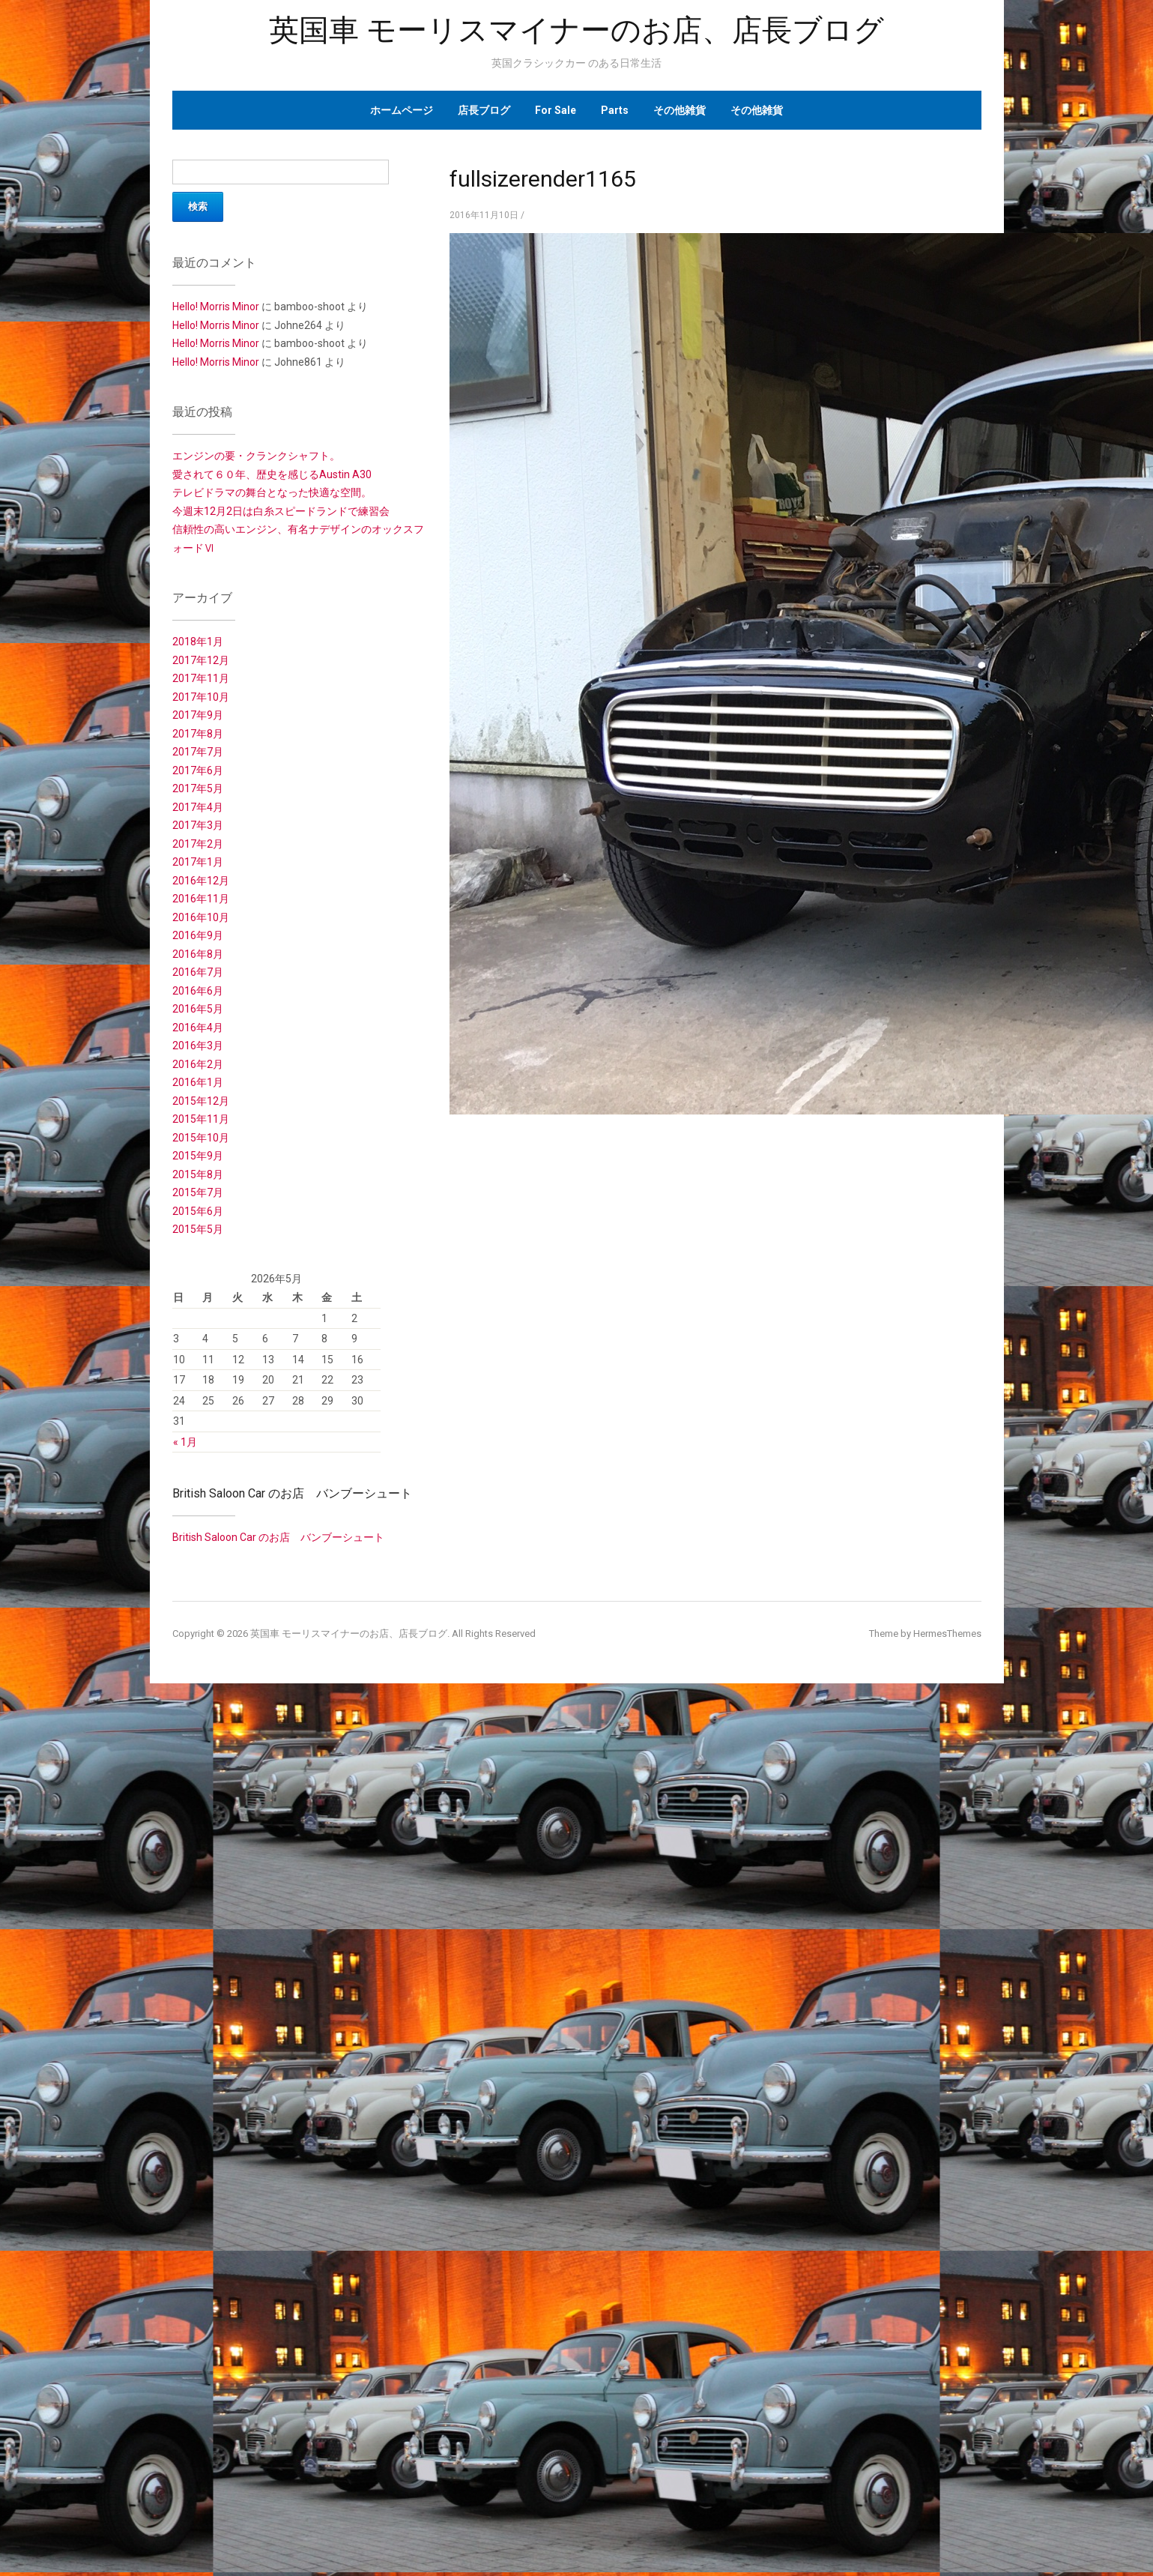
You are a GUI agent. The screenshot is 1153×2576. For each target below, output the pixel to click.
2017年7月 (197, 752)
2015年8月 (197, 1174)
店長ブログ (484, 110)
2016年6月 (197, 991)
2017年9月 (197, 715)
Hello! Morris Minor (215, 307)
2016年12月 (200, 881)
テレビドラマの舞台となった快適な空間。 (272, 492)
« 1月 (185, 1442)
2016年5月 (197, 1009)
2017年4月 (197, 807)
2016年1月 (197, 1082)
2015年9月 (197, 1156)
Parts (615, 110)
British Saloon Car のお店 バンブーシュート (292, 1493)
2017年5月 (197, 788)
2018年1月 (197, 642)
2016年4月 (197, 1028)
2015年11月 (200, 1119)
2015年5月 (197, 1229)
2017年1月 (197, 862)
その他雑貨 (679, 110)
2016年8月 (197, 954)
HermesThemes (947, 1633)
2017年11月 (200, 678)
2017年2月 (197, 844)
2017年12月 (200, 660)
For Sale (555, 110)
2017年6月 (197, 770)
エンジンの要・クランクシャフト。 (256, 456)
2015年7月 (197, 1192)
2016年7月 (197, 972)
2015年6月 (197, 1211)
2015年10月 (200, 1138)
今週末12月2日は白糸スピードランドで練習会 (281, 511)
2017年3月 (197, 825)
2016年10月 (200, 917)
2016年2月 (197, 1064)
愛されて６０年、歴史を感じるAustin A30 (272, 474)
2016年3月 (197, 1046)
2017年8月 (197, 734)
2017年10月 (200, 697)
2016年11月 (200, 899)
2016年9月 (197, 935)
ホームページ (401, 110)
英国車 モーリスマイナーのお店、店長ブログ (576, 30)
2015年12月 (200, 1101)
